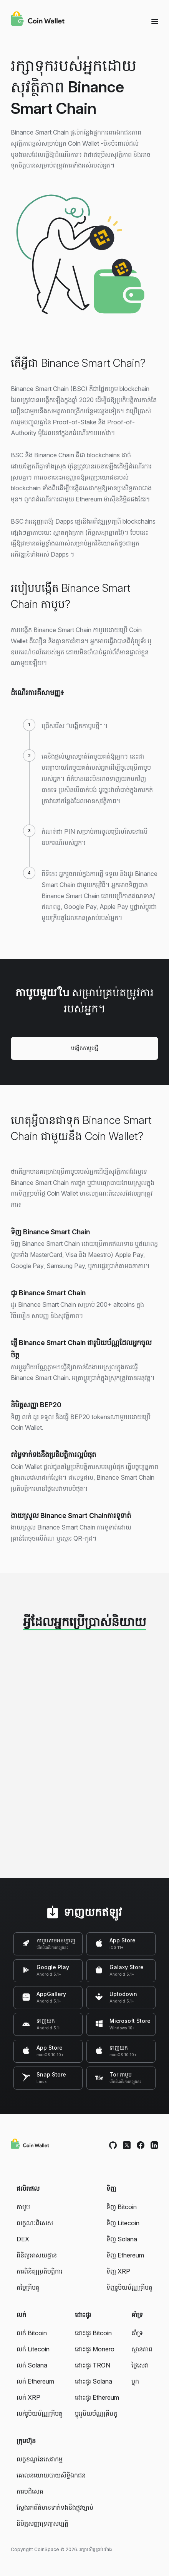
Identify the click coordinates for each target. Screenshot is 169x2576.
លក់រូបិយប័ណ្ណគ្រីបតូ (40, 2413)
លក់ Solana (32, 2365)
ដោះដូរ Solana (93, 2381)
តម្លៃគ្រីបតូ (28, 2287)
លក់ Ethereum (35, 2381)
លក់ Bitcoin (32, 2333)
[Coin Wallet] (38, 19)
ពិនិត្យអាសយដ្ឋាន (37, 2255)
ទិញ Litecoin (122, 2223)
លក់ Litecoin (33, 2349)
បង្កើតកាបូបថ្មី (84, 1048)
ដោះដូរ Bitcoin (93, 2333)
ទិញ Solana (121, 2239)
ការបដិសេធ (30, 2491)
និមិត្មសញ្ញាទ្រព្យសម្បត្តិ (42, 2523)
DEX (23, 2239)
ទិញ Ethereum (125, 2255)
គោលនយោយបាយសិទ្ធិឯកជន (51, 2475)
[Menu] (154, 21)
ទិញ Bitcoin (121, 2207)
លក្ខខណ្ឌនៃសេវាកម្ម (40, 2459)
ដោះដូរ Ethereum (97, 2397)
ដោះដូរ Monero (94, 2349)
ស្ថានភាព (141, 2349)
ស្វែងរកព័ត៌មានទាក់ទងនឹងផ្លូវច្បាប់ (55, 2507)
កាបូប (23, 2207)
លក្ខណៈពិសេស (35, 2223)
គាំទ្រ (137, 2333)
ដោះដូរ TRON (92, 2365)
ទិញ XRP (118, 2271)
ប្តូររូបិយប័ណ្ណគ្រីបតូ (96, 2413)
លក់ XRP (28, 2397)
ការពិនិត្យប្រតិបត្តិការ (40, 2271)
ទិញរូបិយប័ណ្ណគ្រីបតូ (129, 2287)
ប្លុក (135, 2381)
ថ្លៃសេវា (140, 2365)
